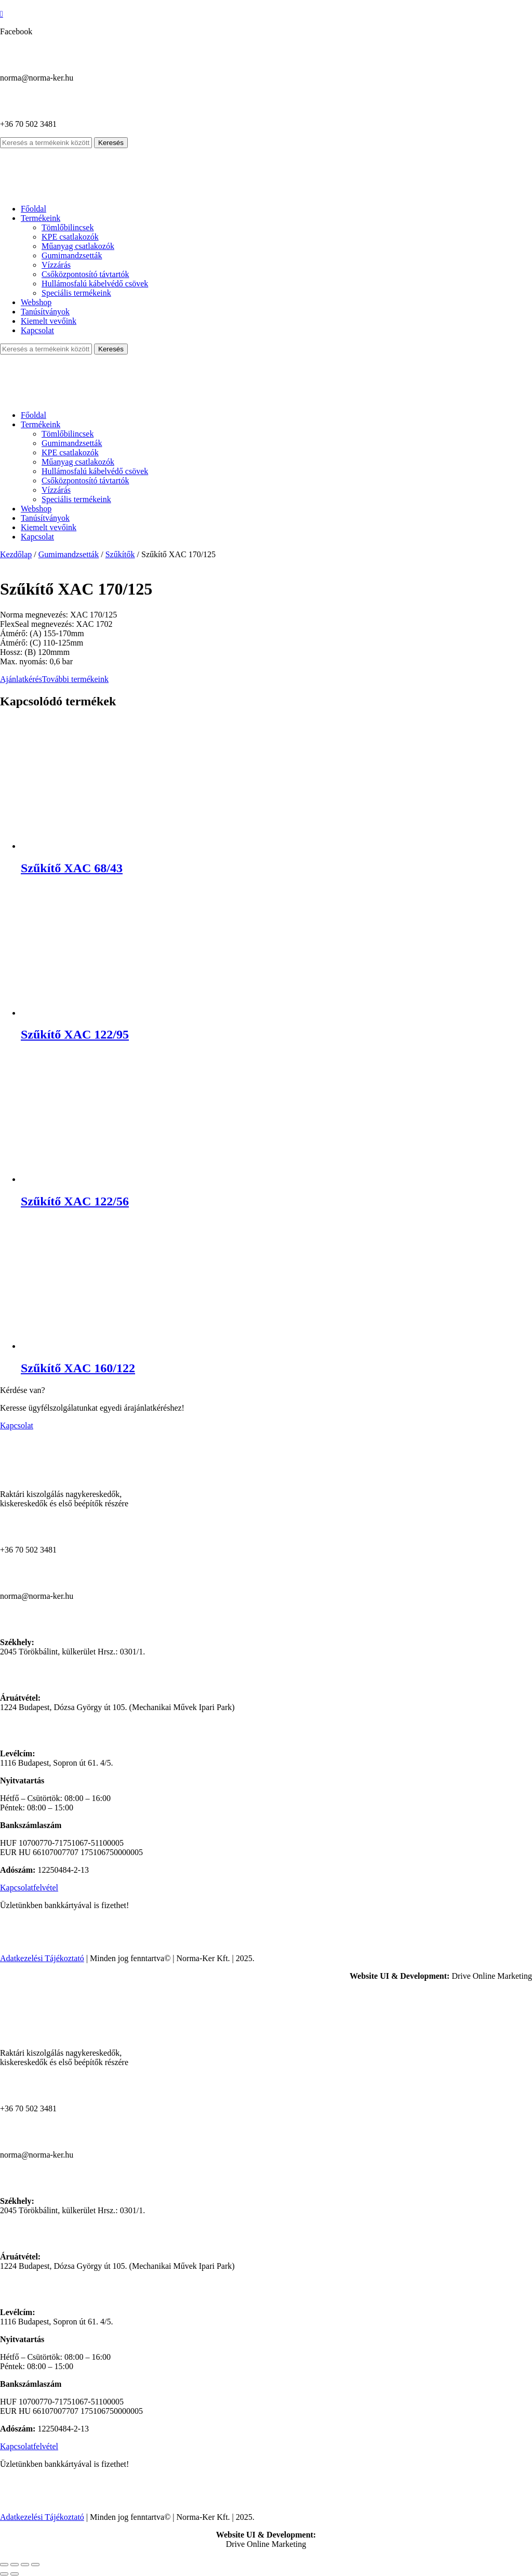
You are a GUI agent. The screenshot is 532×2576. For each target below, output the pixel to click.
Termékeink (40, 218)
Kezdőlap (16, 554)
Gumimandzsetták (72, 255)
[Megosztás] (25, 2564)
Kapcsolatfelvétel (29, 1887)
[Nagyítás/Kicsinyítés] (4, 2564)
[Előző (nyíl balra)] (4, 2573)
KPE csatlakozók (70, 236)
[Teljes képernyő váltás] (14, 2564)
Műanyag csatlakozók (78, 246)
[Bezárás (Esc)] (35, 2564)
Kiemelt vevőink (48, 321)
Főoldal (33, 208)
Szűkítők (120, 554)
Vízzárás (56, 264)
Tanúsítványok (45, 311)
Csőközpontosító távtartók (85, 274)
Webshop (36, 302)
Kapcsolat (37, 330)
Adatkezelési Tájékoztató (42, 1958)
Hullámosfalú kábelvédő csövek (95, 283)
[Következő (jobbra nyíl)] (14, 2573)
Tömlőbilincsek (68, 227)
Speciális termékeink (76, 292)
